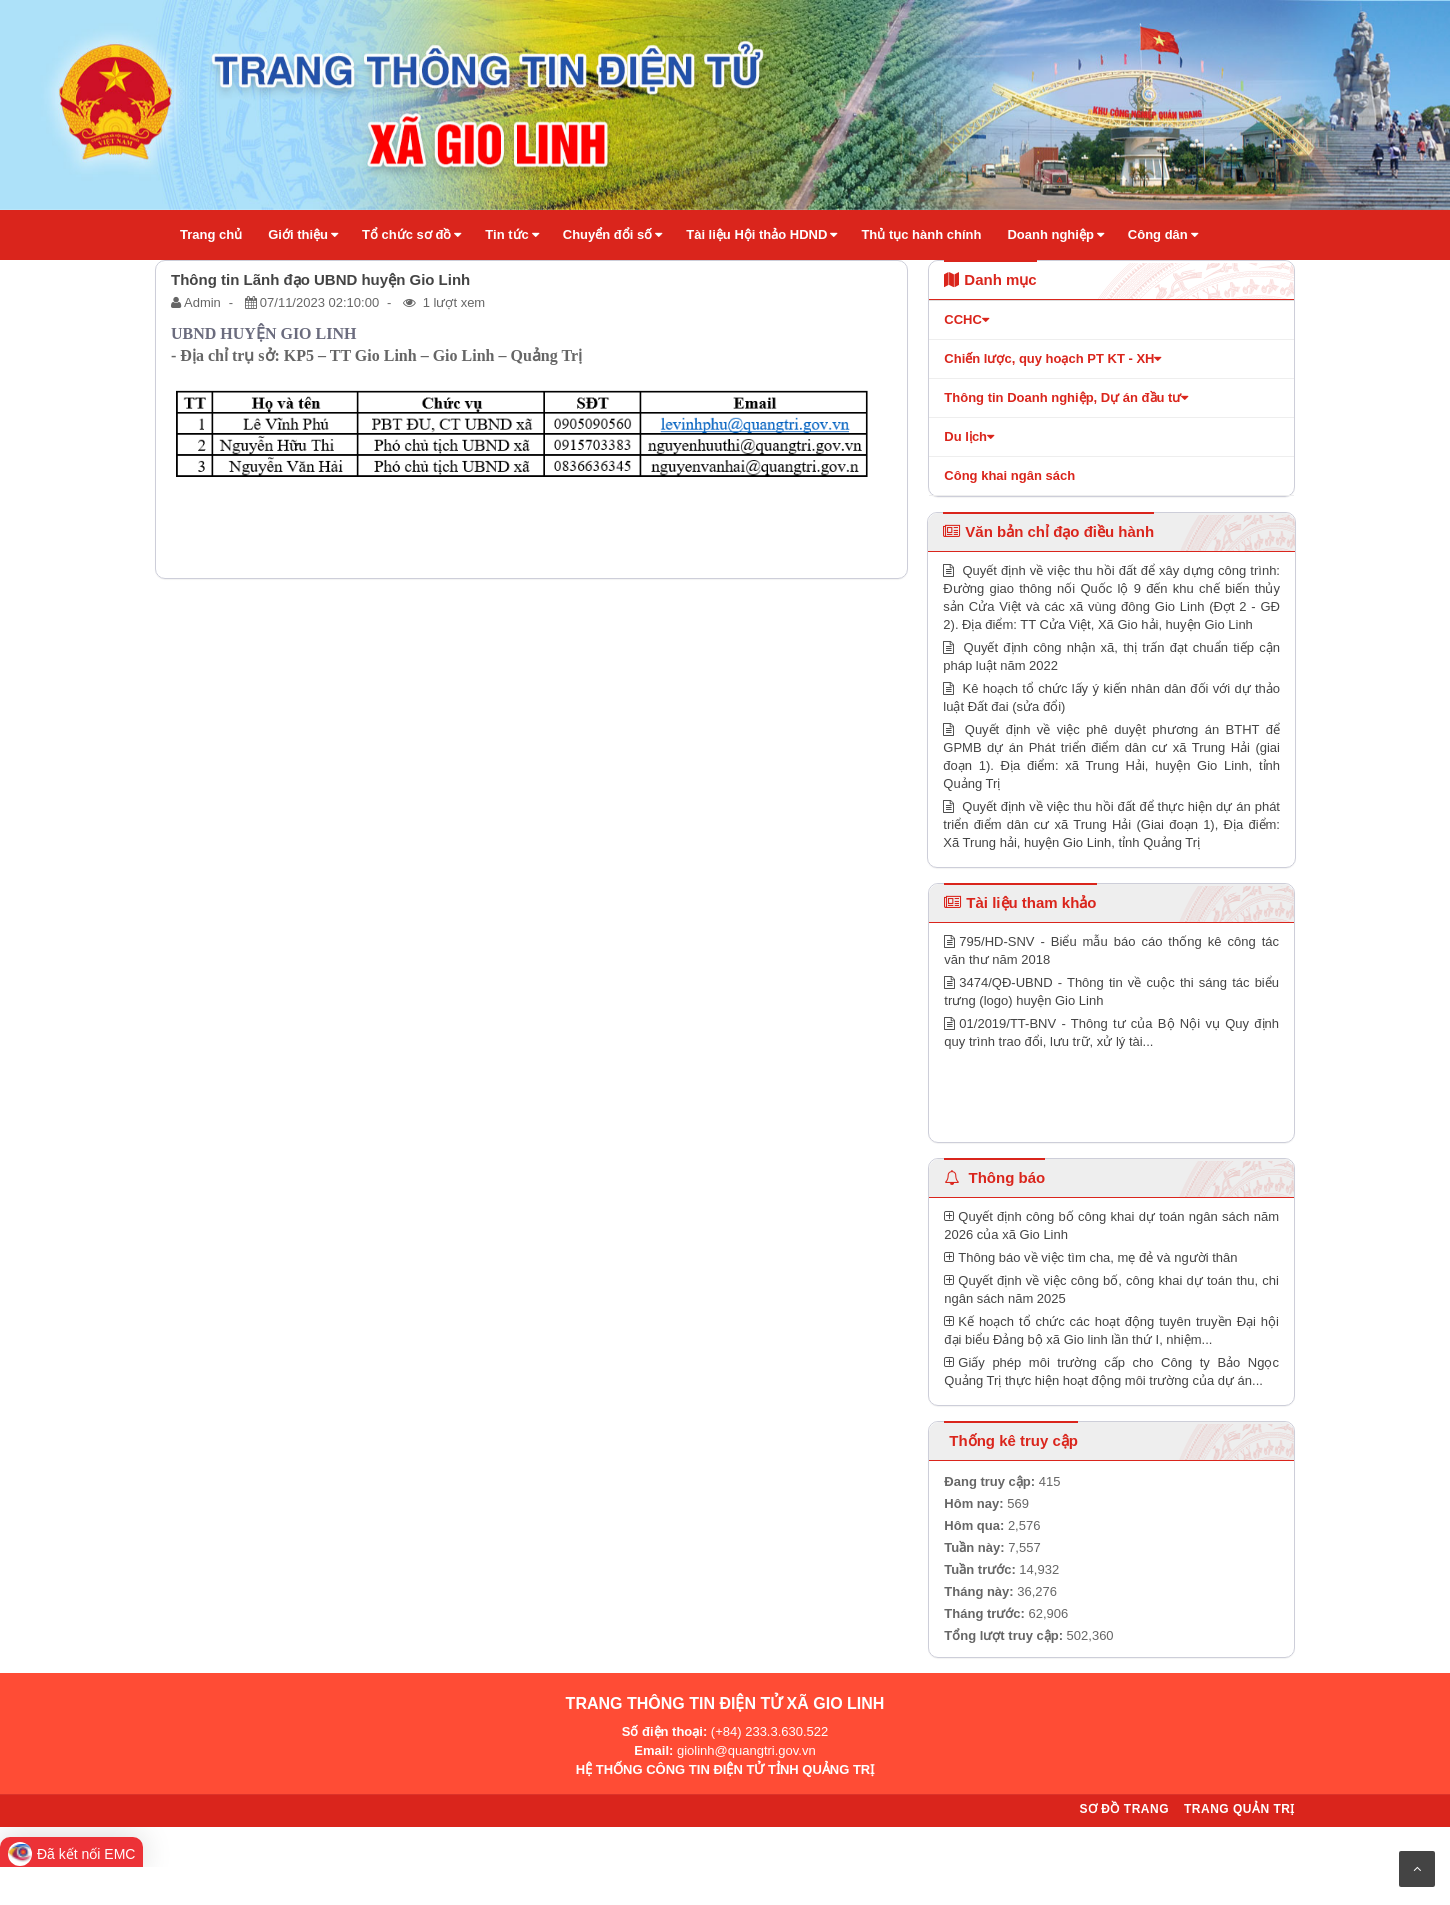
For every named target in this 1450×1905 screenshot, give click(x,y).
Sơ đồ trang (1124, 1809)
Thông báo (994, 1177)
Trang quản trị (1239, 1809)
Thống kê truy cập (1013, 1440)
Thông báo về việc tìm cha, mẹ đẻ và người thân (1090, 1257)
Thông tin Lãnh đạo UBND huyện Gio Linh (320, 279)
